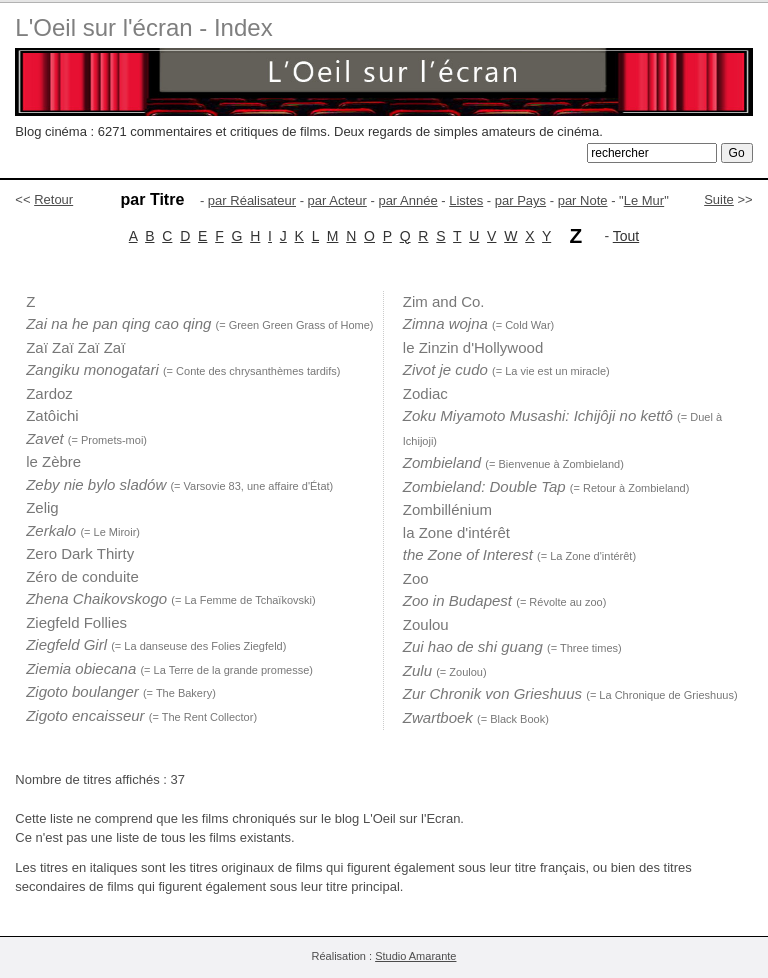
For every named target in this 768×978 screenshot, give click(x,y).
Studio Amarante (415, 956)
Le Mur (644, 200)
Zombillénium (447, 509)
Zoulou (426, 624)
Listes (466, 200)
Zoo (416, 578)
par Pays (520, 200)
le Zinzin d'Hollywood (473, 347)
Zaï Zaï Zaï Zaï (75, 347)
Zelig (42, 507)
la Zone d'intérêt (456, 532)
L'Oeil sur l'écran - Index (143, 27)
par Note (583, 200)
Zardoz (49, 393)
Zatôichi (52, 415)
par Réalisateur (252, 200)
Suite (719, 199)
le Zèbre (53, 461)
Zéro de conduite (82, 576)
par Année (407, 200)
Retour (53, 199)
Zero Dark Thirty (80, 553)
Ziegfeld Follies (76, 622)
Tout (626, 236)
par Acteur (337, 200)
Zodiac (425, 393)
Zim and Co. (444, 301)
